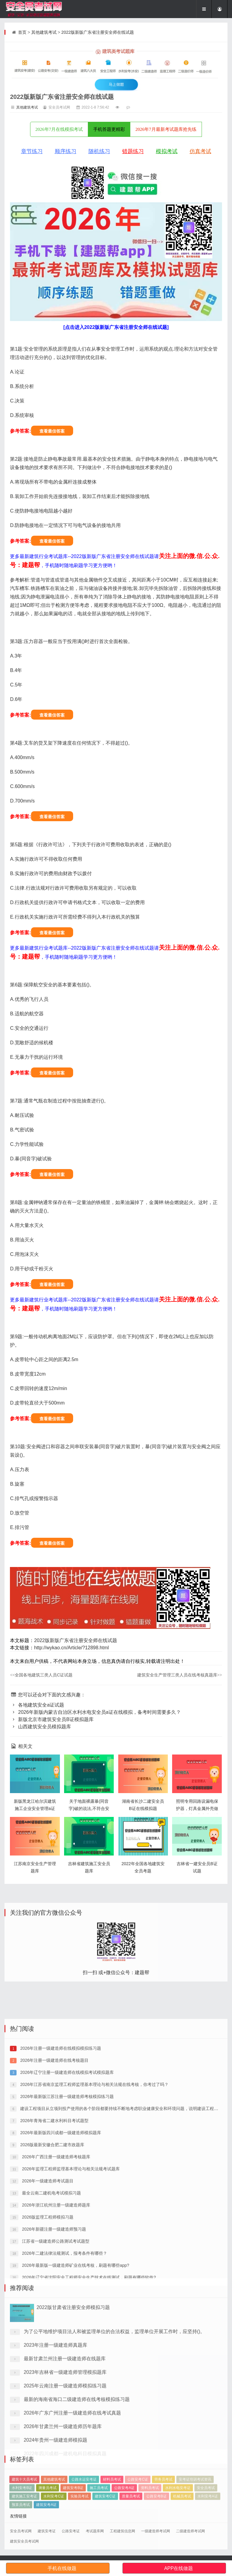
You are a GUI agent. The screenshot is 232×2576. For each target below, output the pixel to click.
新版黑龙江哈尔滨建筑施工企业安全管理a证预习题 (35, 1808)
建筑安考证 (47, 2531)
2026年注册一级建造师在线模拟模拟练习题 (60, 2161)
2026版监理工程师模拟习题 (47, 2330)
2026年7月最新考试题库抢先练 (165, 129)
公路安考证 (71, 2531)
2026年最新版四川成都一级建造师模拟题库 (60, 2245)
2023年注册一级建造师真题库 (56, 2423)
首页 (22, 32)
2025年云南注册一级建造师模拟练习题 (65, 2464)
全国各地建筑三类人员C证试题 (41, 1675)
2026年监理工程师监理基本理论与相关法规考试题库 (70, 2282)
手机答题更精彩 (109, 129)
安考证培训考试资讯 (195, 2507)
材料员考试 (112, 2507)
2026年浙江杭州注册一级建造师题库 (55, 2318)
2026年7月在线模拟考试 (59, 129)
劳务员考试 (163, 2507)
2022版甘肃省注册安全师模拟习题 (73, 2386)
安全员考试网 (21, 2531)
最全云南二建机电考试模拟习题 (51, 2306)
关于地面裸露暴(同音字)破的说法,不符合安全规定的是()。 (89, 1808)
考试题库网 (95, 2531)
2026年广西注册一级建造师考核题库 (55, 2270)
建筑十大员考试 (24, 2507)
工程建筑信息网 (122, 2531)
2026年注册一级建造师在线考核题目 (53, 2173)
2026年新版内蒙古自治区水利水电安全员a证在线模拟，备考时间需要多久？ (95, 1712)
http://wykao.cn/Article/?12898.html (71, 1647)
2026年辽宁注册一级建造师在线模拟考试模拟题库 (66, 2185)
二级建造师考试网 (190, 2531)
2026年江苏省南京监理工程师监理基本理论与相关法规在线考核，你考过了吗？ (94, 2197)
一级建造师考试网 (155, 2531)
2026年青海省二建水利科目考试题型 (53, 2233)
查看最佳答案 (52, 431)
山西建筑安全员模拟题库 (40, 1726)
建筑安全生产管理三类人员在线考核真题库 (179, 1675)
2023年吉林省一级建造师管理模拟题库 (65, 2451)
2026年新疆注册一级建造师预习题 (53, 2342)
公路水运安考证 (84, 2507)
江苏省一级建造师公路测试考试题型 (55, 2354)
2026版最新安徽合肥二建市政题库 (51, 2258)
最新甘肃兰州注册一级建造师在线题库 (65, 2437)
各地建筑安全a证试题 (37, 1704)
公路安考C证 (137, 2507)
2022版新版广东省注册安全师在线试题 (97, 32)
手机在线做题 (62, 2568)
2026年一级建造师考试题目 (47, 2294)
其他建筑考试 (44, 32)
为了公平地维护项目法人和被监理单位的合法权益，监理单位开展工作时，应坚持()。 (114, 2410)
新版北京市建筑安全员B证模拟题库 (52, 1719)
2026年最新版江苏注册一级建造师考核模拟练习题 (66, 2209)
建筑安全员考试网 (24, 2541)
